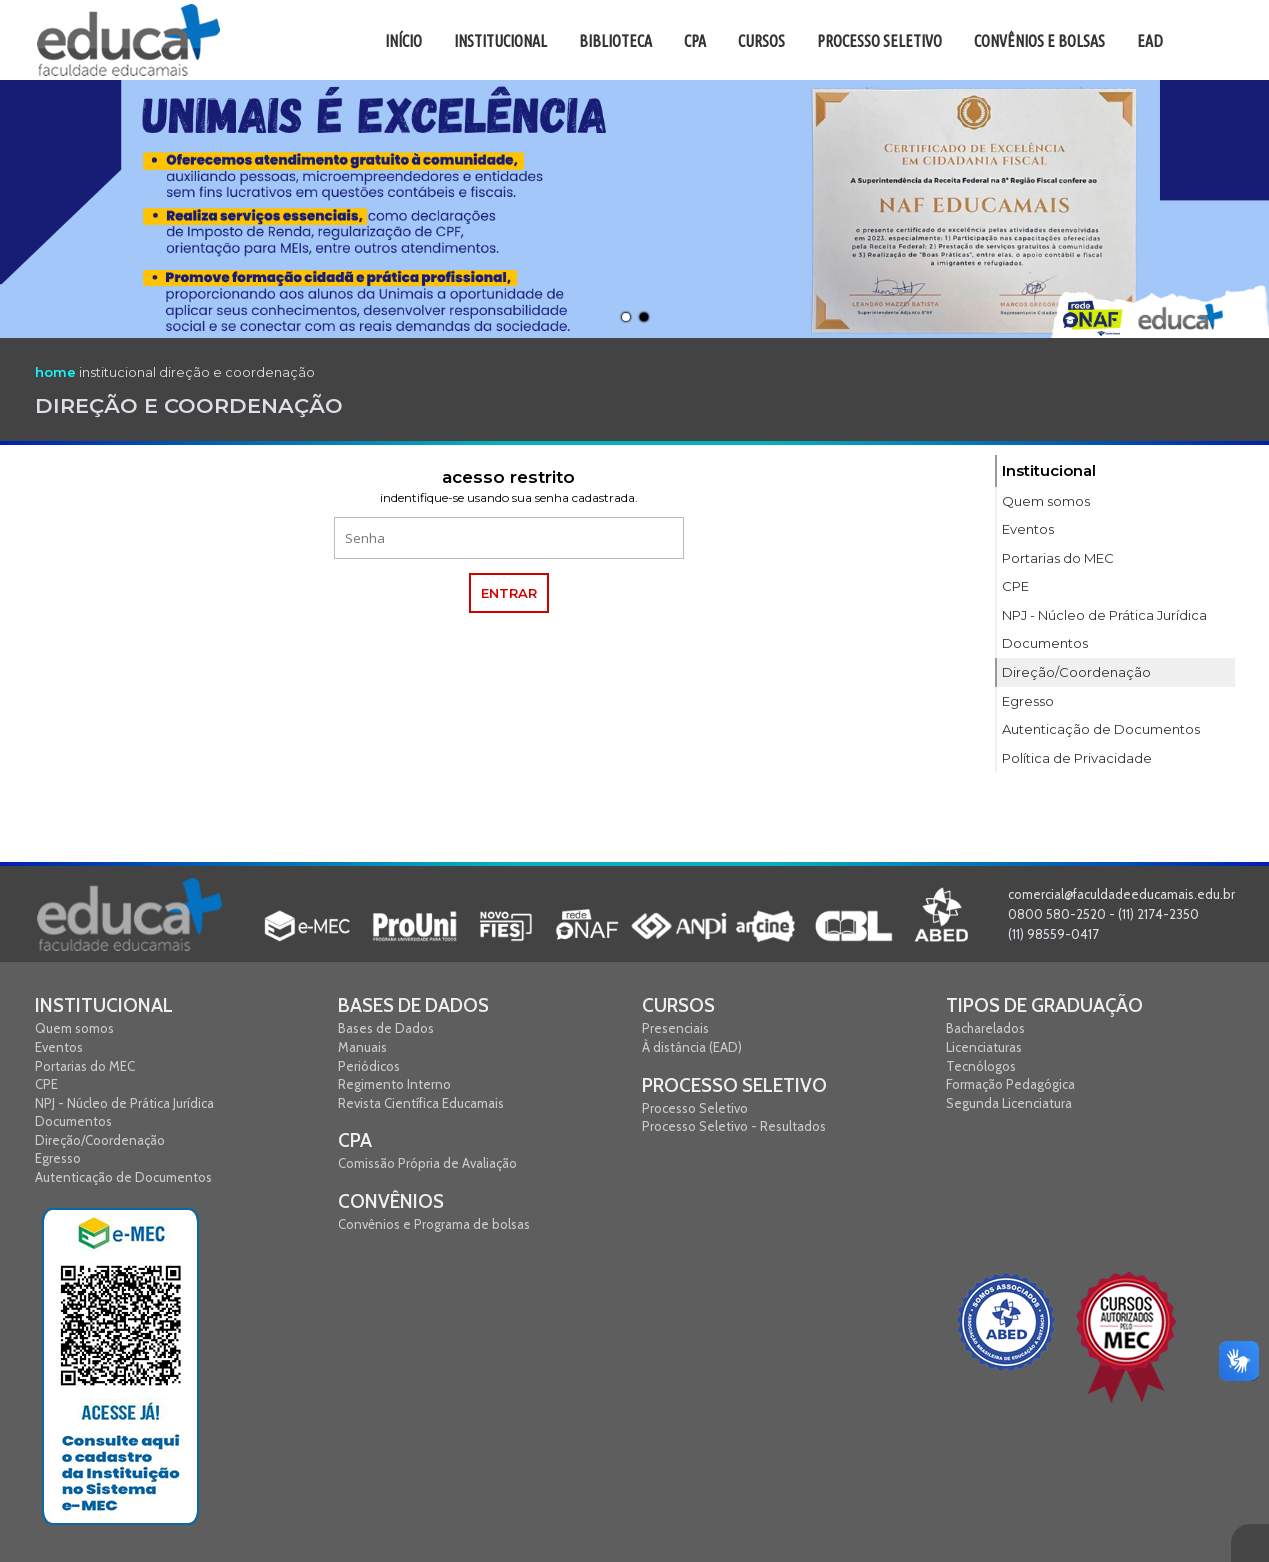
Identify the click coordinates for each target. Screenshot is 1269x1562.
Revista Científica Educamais (421, 1103)
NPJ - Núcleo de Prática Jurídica (124, 1103)
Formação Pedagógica (1010, 1084)
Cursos (678, 1005)
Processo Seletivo (734, 1085)
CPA (355, 1140)
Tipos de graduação (1044, 1005)
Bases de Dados (413, 1005)
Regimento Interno (394, 1084)
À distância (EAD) (692, 1047)
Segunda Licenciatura (1009, 1103)
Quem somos (74, 1028)
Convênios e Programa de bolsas (434, 1224)
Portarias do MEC (85, 1066)
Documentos (73, 1121)
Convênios (391, 1201)
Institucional (104, 1005)
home (55, 372)
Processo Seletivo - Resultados (734, 1126)
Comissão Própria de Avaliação (427, 1163)
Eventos (59, 1047)
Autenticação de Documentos (123, 1177)
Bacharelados (985, 1028)
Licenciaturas (984, 1047)
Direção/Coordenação (100, 1140)
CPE (46, 1084)
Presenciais (675, 1028)
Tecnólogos (981, 1066)
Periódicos (369, 1066)
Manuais (362, 1047)
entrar (509, 593)
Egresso (58, 1158)
